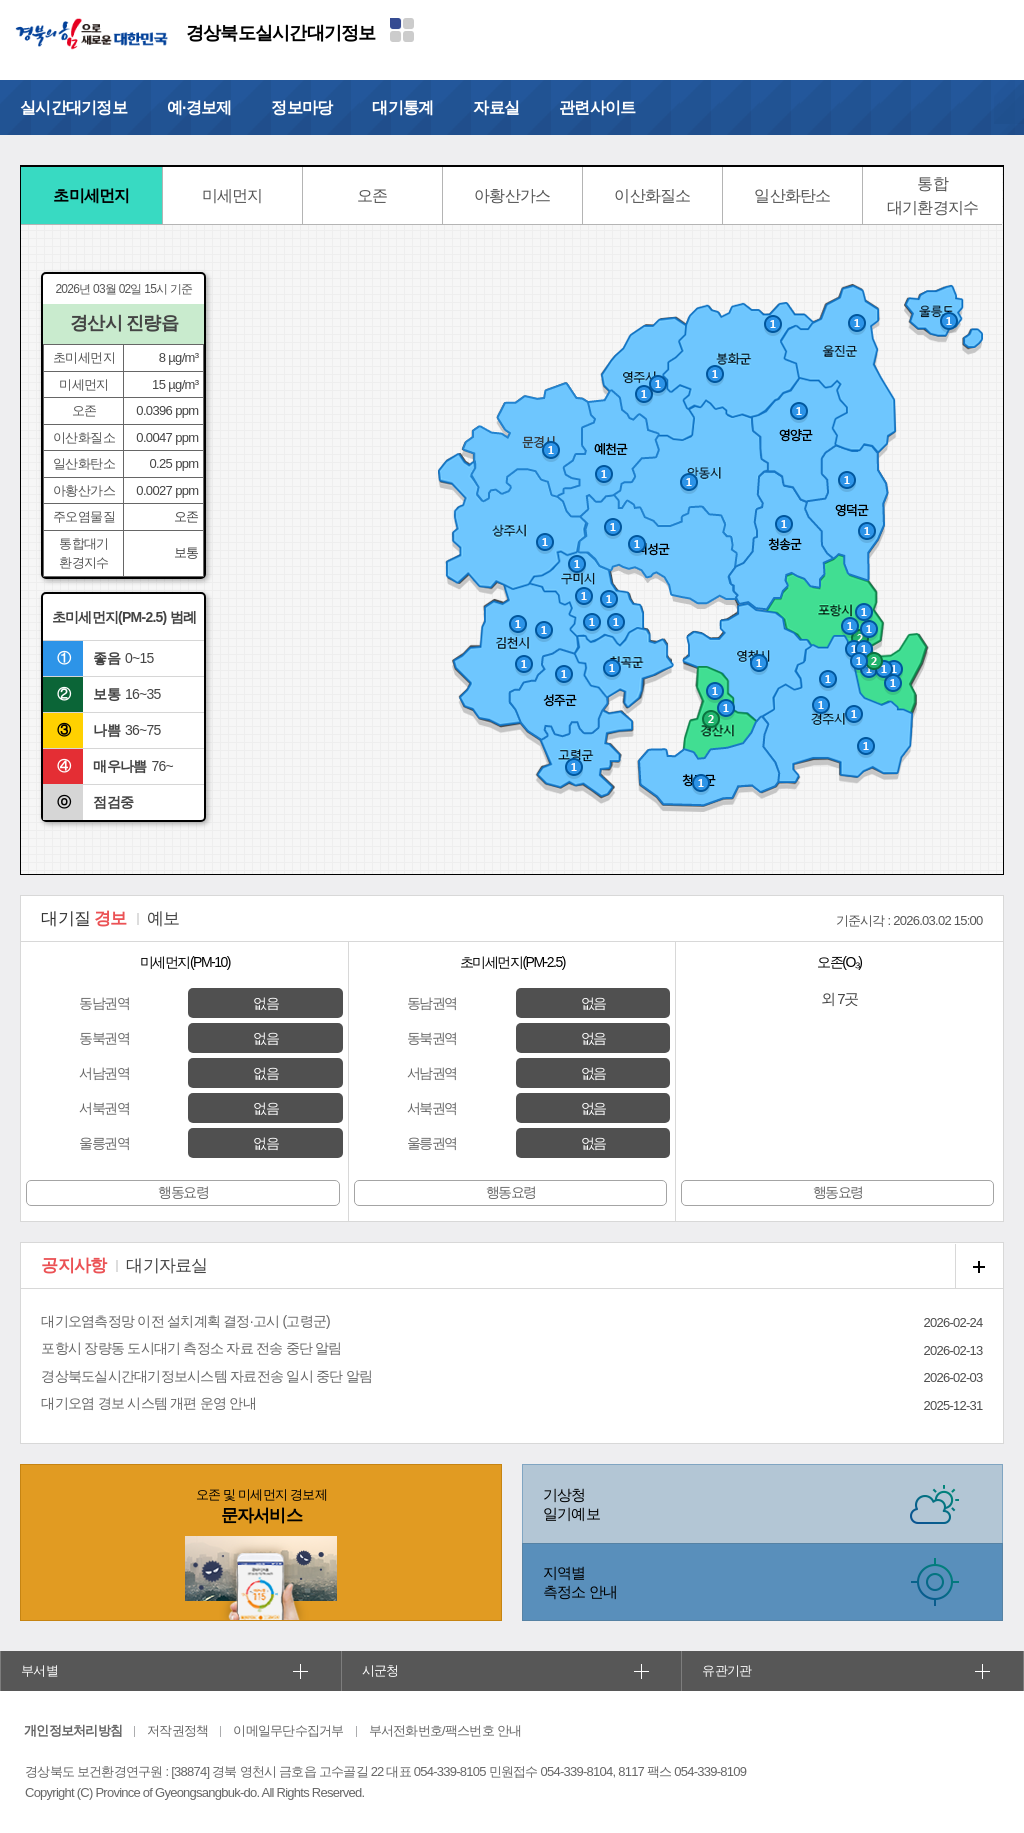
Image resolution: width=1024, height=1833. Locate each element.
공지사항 (73, 1265)
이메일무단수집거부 (288, 1730)
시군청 (380, 1670)
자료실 (496, 107)
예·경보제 (199, 107)
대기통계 (402, 107)
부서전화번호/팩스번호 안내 (445, 1730)
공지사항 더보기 (979, 1266)
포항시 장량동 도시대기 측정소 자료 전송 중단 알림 (191, 1348)
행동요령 (183, 1192)
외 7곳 (839, 998)
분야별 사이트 (402, 30)
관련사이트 (597, 107)
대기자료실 (166, 1265)
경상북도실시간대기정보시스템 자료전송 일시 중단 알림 (206, 1376)
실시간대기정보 (73, 107)
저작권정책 (177, 1730)
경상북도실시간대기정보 (281, 33)
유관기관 (726, 1670)
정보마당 (301, 107)
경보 (83, 918)
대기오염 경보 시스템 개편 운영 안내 (148, 1403)
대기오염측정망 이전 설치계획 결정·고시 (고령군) (185, 1321)
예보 (163, 918)
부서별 (39, 1670)
